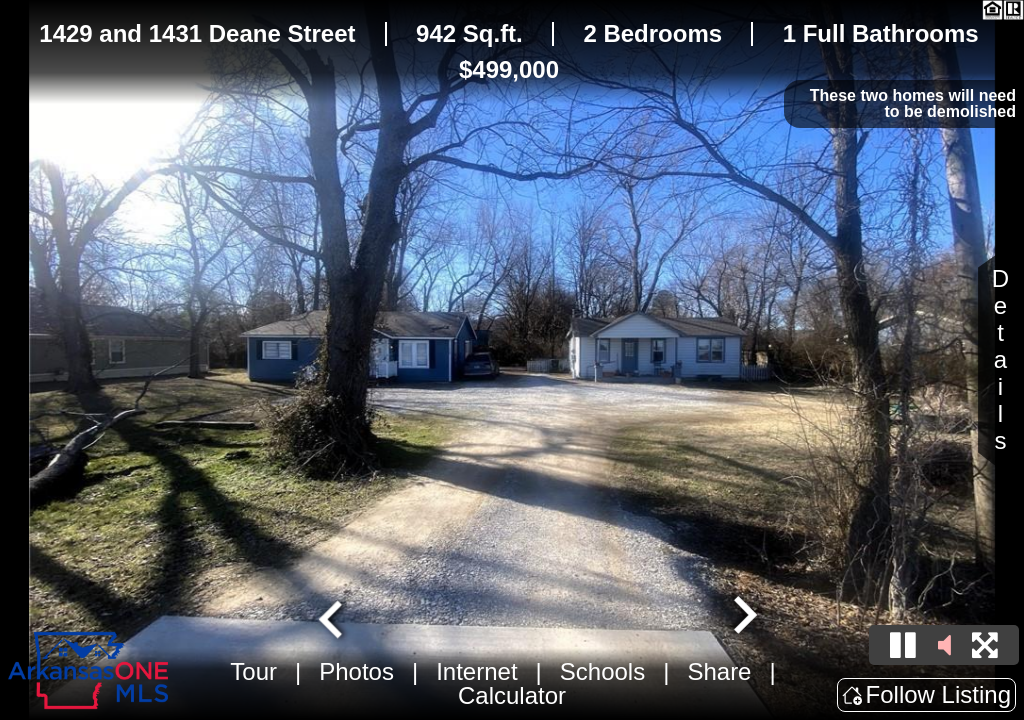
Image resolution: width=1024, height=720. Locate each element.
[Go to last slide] (333, 617)
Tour (253, 671)
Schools (602, 671)
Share (719, 671)
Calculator (512, 695)
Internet (476, 671)
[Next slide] (743, 617)
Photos (356, 671)
